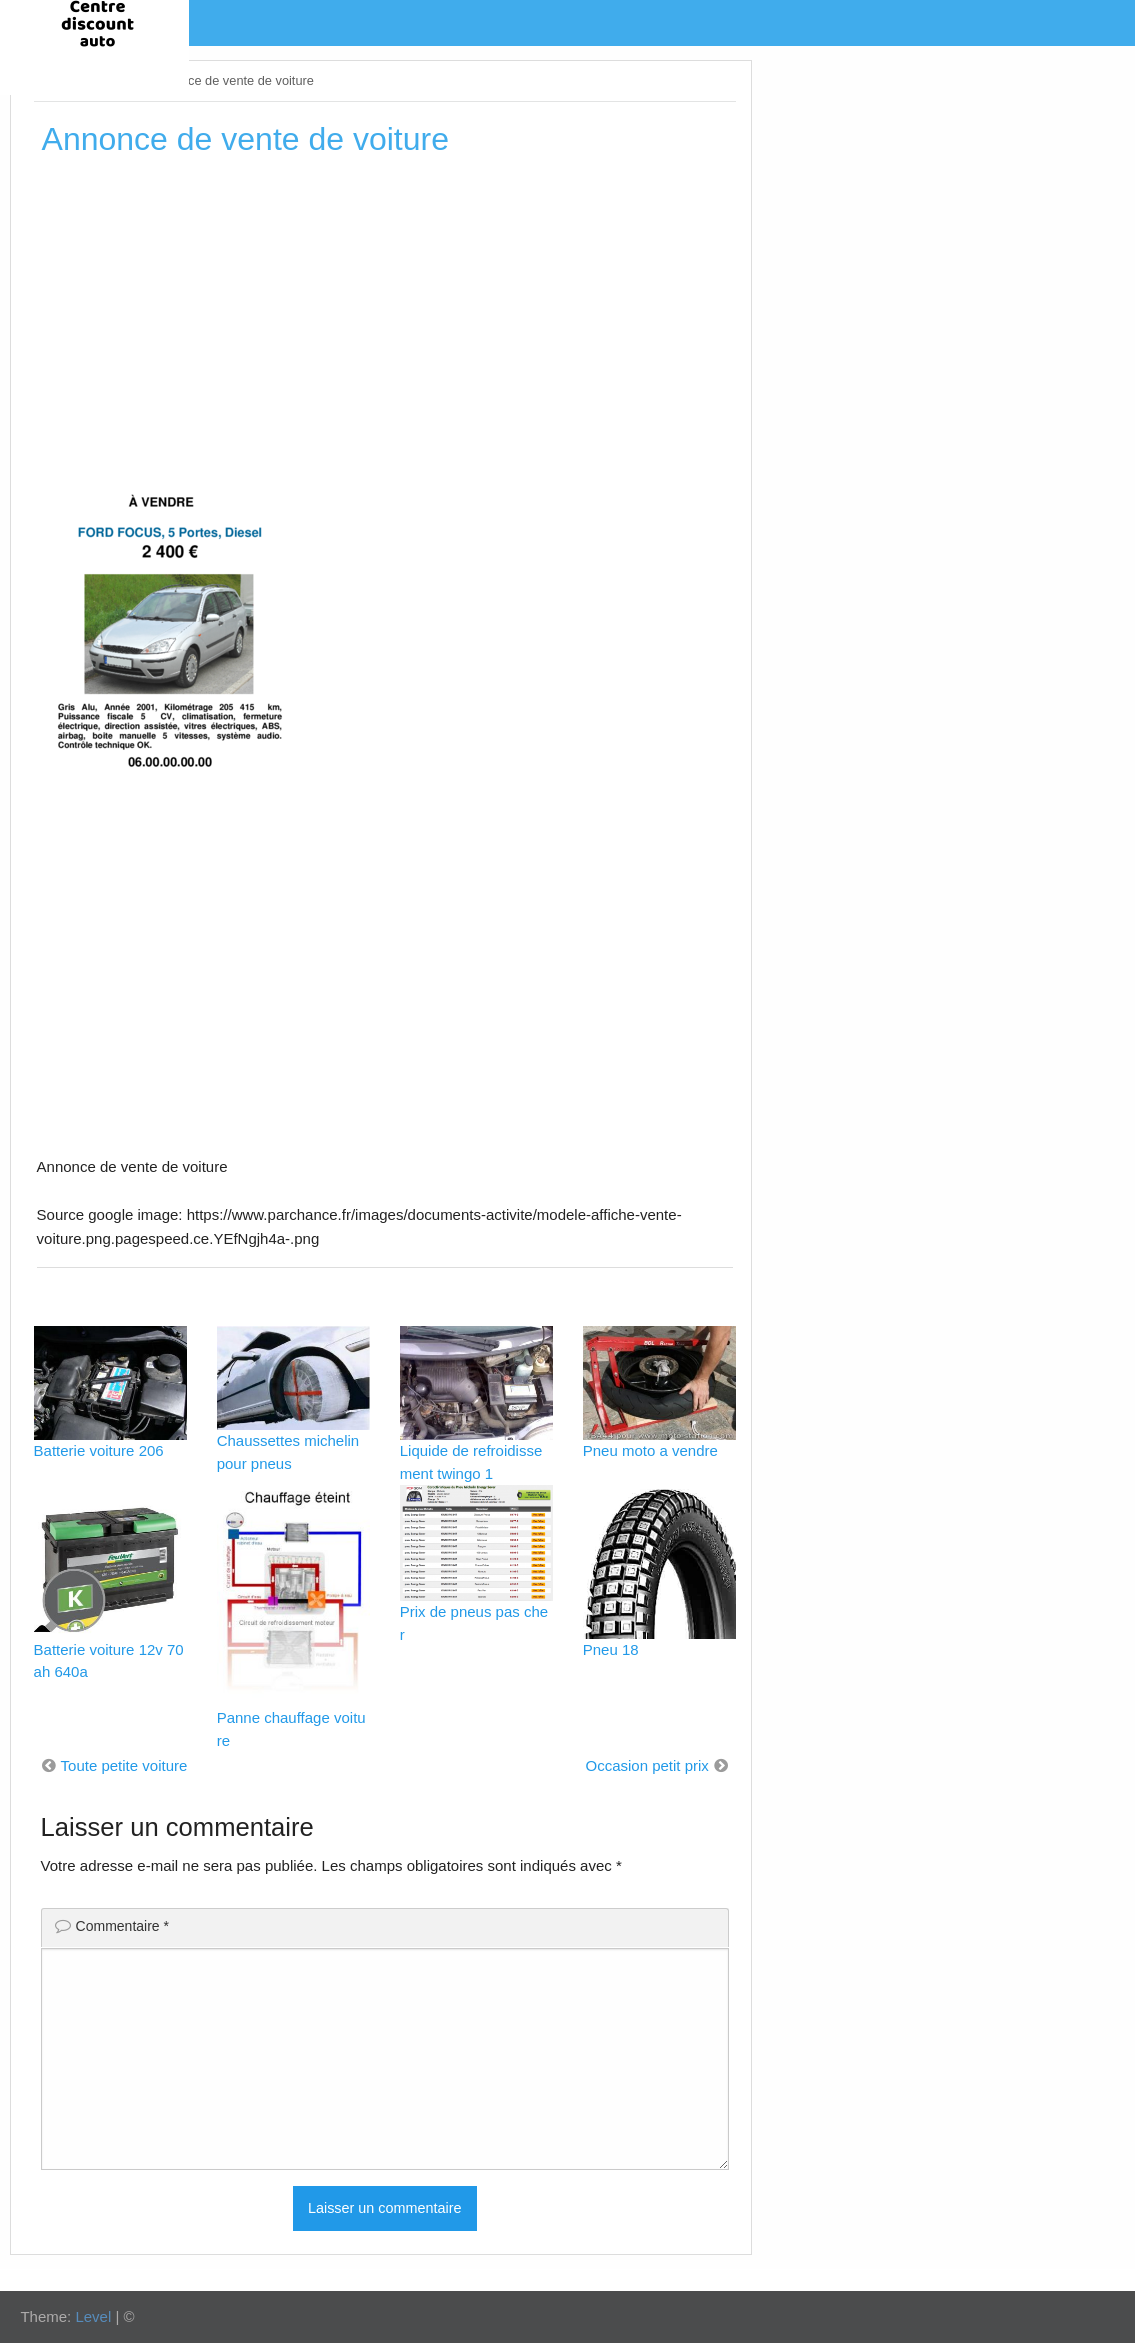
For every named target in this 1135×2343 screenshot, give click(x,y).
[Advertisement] (385, 319)
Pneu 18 (611, 1649)
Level (93, 2316)
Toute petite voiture (124, 1765)
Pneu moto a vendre (650, 1450)
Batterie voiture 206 (99, 1450)
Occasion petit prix (646, 1765)
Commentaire (122, 1926)
